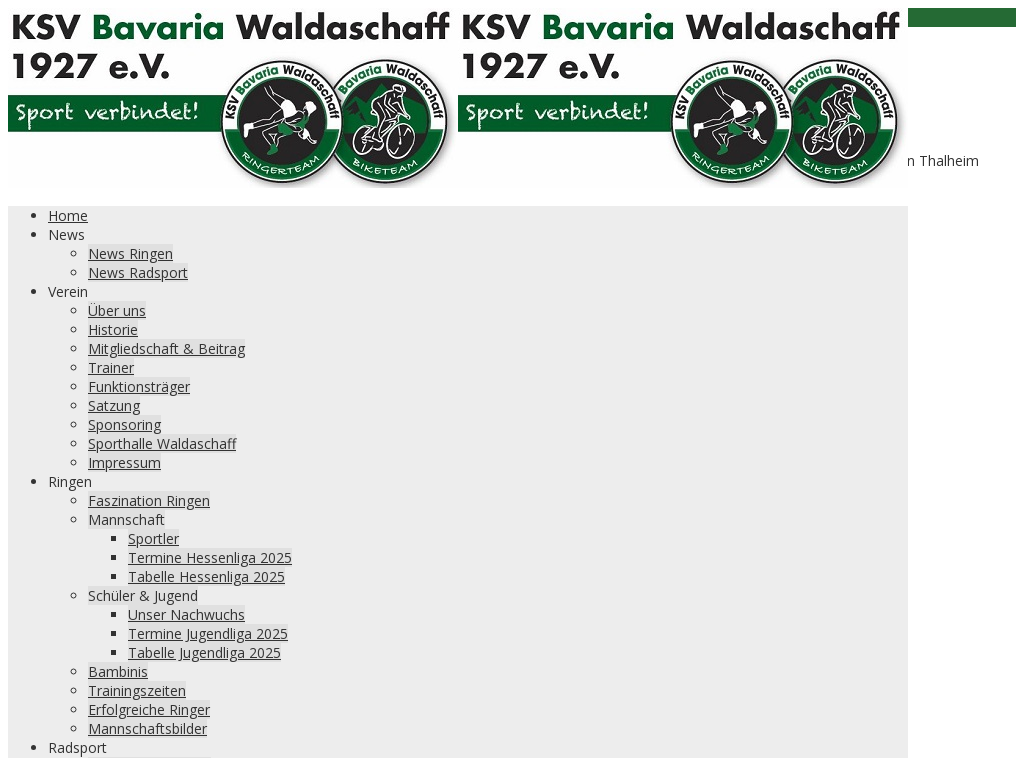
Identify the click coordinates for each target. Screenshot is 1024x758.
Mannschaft (126, 519)
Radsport (77, 747)
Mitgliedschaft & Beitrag (166, 348)
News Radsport (138, 272)
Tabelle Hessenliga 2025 (206, 576)
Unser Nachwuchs (186, 614)
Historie (113, 329)
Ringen (70, 481)
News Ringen (130, 253)
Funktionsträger (139, 386)
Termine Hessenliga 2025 (210, 557)
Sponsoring (124, 424)
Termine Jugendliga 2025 (208, 633)
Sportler (153, 538)
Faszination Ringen (149, 500)
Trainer (111, 367)
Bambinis (118, 671)
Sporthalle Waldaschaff (162, 443)
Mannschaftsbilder (147, 728)
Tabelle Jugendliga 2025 (204, 652)
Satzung (114, 405)
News (66, 234)
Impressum (124, 462)
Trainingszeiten (137, 690)
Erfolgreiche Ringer (149, 709)
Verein (68, 291)
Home (68, 215)
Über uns (117, 310)
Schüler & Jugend (143, 595)
